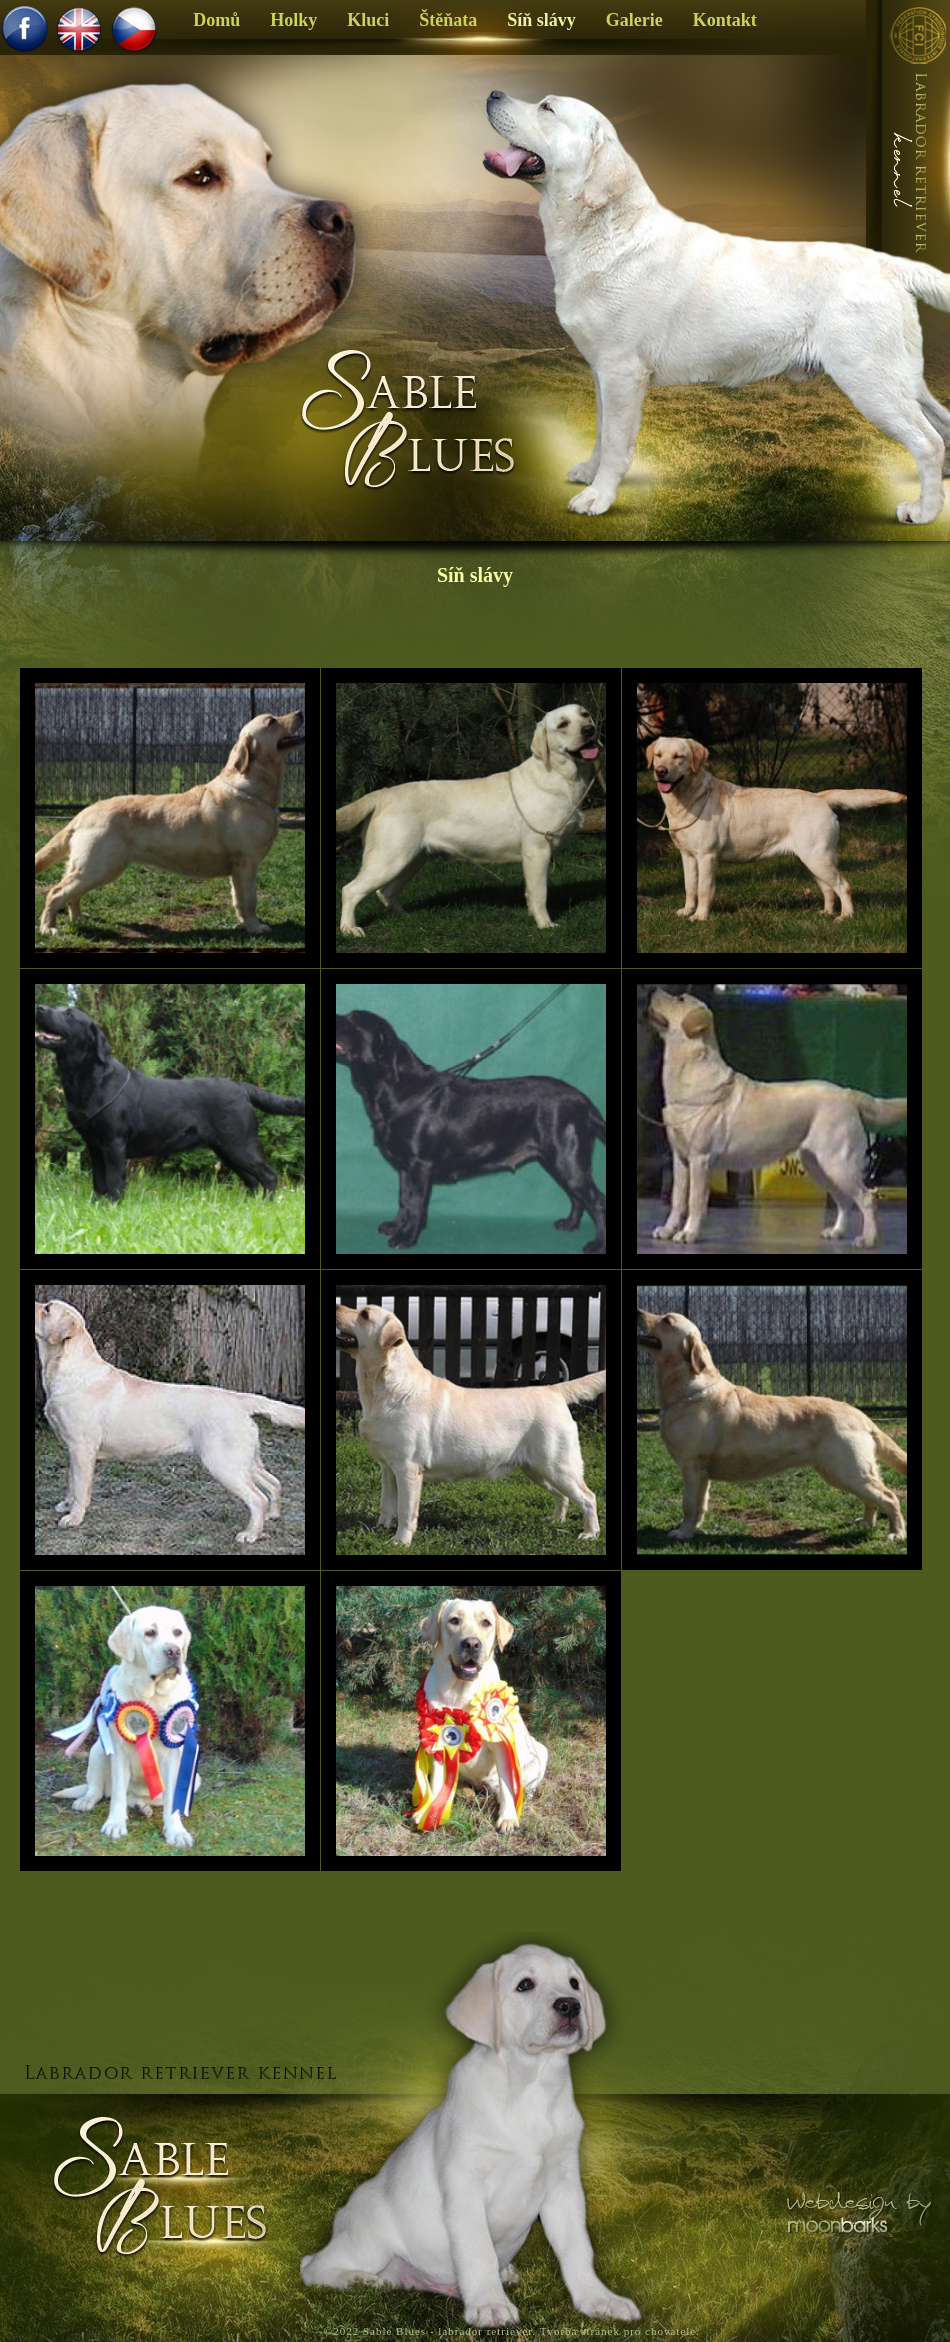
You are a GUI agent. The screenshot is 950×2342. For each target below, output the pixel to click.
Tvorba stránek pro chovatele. (620, 2331)
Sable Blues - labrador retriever (447, 2331)
